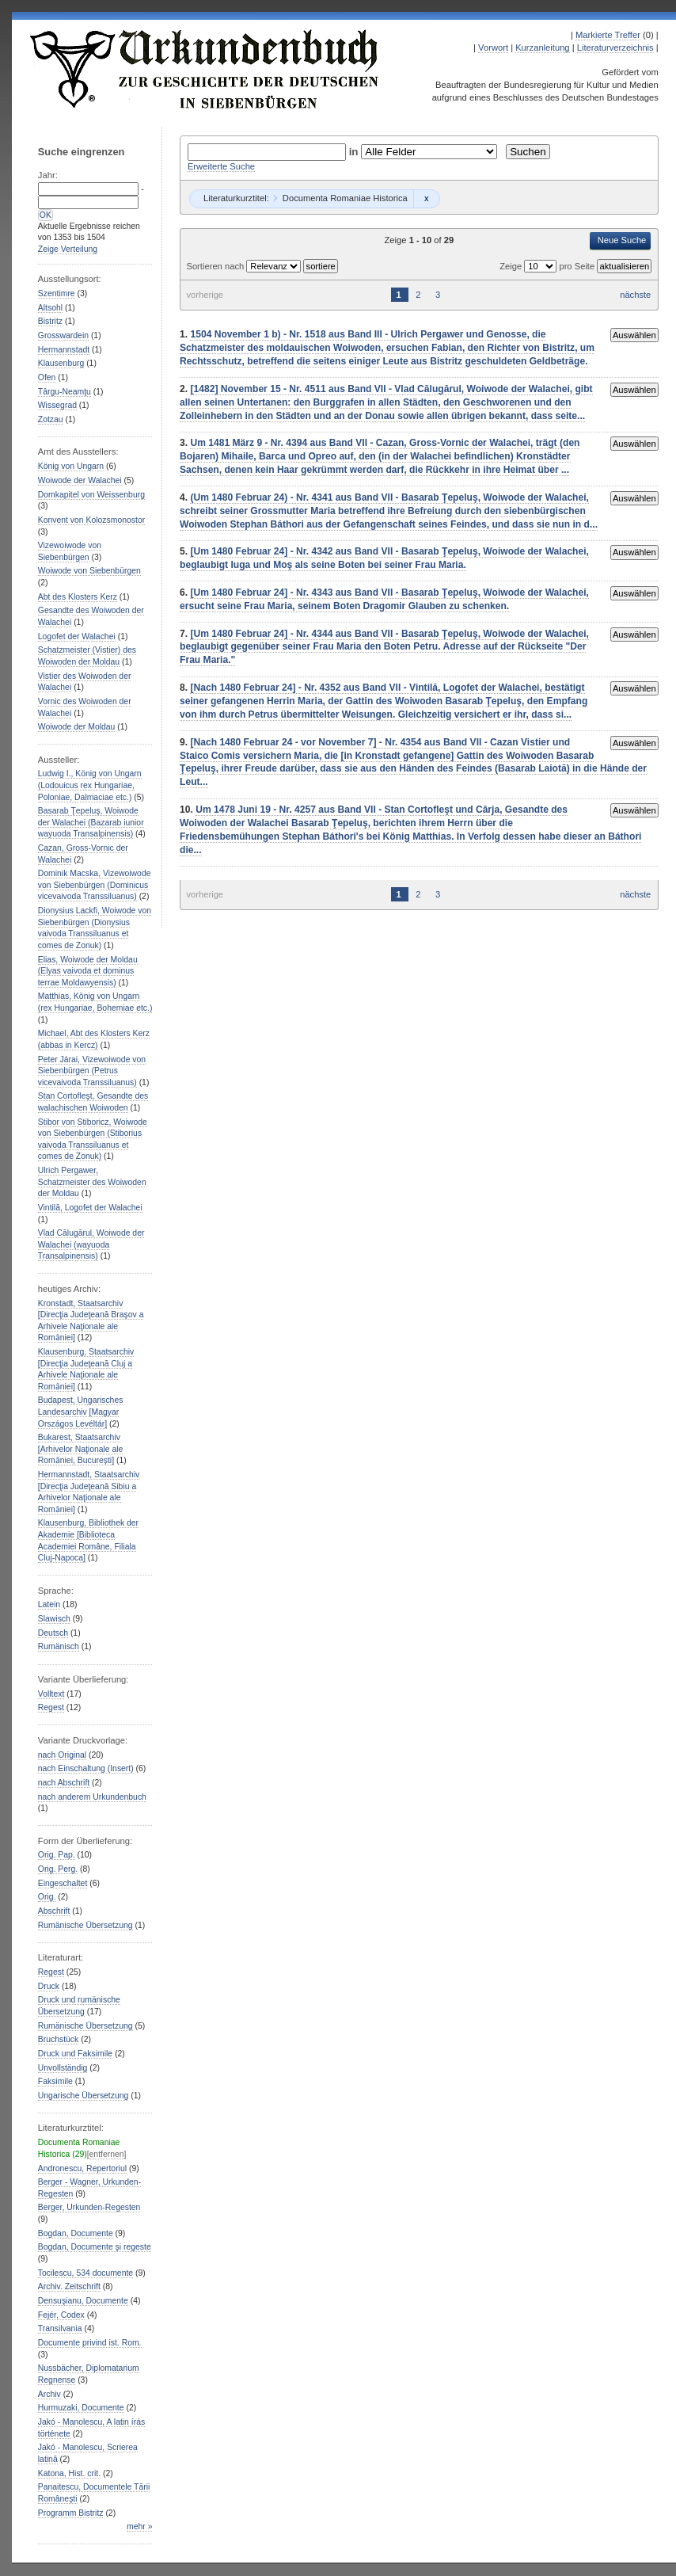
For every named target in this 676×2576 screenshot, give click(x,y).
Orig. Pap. (56, 1854)
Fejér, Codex (61, 2315)
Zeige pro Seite (548, 266)
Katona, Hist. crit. (69, 2473)
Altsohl (50, 307)
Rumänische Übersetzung (85, 1925)
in (355, 152)
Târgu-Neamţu (64, 391)
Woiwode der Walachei (80, 480)
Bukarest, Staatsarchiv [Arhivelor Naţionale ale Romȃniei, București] (80, 1449)
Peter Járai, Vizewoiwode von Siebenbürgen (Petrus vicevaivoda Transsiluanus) (92, 1071)
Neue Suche (622, 240)
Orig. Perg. (58, 1869)
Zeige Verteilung (67, 249)
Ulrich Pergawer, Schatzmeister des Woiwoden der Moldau (92, 1182)
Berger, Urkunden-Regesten (89, 2207)
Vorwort (493, 47)
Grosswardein (63, 335)
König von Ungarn (71, 466)
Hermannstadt (63, 349)
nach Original (62, 1755)
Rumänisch (58, 1646)
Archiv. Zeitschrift (69, 2286)
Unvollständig (62, 2067)
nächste (635, 294)
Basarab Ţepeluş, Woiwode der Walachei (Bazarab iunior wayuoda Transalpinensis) (91, 822)
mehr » (139, 2526)
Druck (48, 1986)
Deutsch (53, 1633)
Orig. (47, 1896)
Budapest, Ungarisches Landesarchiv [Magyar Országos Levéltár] (80, 1411)
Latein (49, 1604)
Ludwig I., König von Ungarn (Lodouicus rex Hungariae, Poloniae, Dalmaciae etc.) (90, 785)
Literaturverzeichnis (615, 47)
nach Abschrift (63, 1782)
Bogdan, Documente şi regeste (94, 2247)
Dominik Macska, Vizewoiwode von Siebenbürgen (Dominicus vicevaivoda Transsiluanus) (94, 885)
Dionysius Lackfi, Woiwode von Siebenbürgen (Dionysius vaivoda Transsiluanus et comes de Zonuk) (94, 928)
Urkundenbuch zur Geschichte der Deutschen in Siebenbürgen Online (205, 69)
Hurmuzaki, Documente (81, 2407)
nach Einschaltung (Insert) (86, 1768)
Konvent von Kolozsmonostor (91, 520)
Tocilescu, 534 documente (85, 2273)
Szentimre (56, 293)
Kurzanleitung (542, 47)
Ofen (47, 377)
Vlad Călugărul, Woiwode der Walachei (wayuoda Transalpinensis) (91, 1244)
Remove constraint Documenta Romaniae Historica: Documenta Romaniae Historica (426, 199)
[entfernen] (107, 2154)
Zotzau (50, 419)
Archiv (49, 2394)
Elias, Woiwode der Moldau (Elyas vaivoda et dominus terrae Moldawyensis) (88, 971)
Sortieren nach (216, 266)
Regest (51, 1707)
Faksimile (55, 2081)
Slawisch (54, 1618)
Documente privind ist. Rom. (90, 2342)
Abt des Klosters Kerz (77, 597)
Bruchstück (58, 2039)
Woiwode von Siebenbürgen (89, 570)
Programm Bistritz (71, 2513)
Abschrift (54, 1911)
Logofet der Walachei (77, 636)
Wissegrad (57, 405)
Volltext (51, 1694)
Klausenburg (61, 363)
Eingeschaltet (62, 1883)
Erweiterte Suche (221, 166)
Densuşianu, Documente (83, 2300)
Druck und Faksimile (75, 2053)
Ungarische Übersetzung (83, 2095)
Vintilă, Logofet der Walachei (90, 1207)
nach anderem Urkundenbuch (92, 1797)
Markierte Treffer (607, 35)
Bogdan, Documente (75, 2233)
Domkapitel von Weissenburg (91, 494)
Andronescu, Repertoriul (82, 2168)
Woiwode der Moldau (77, 726)
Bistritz (50, 321)
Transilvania (60, 2328)
